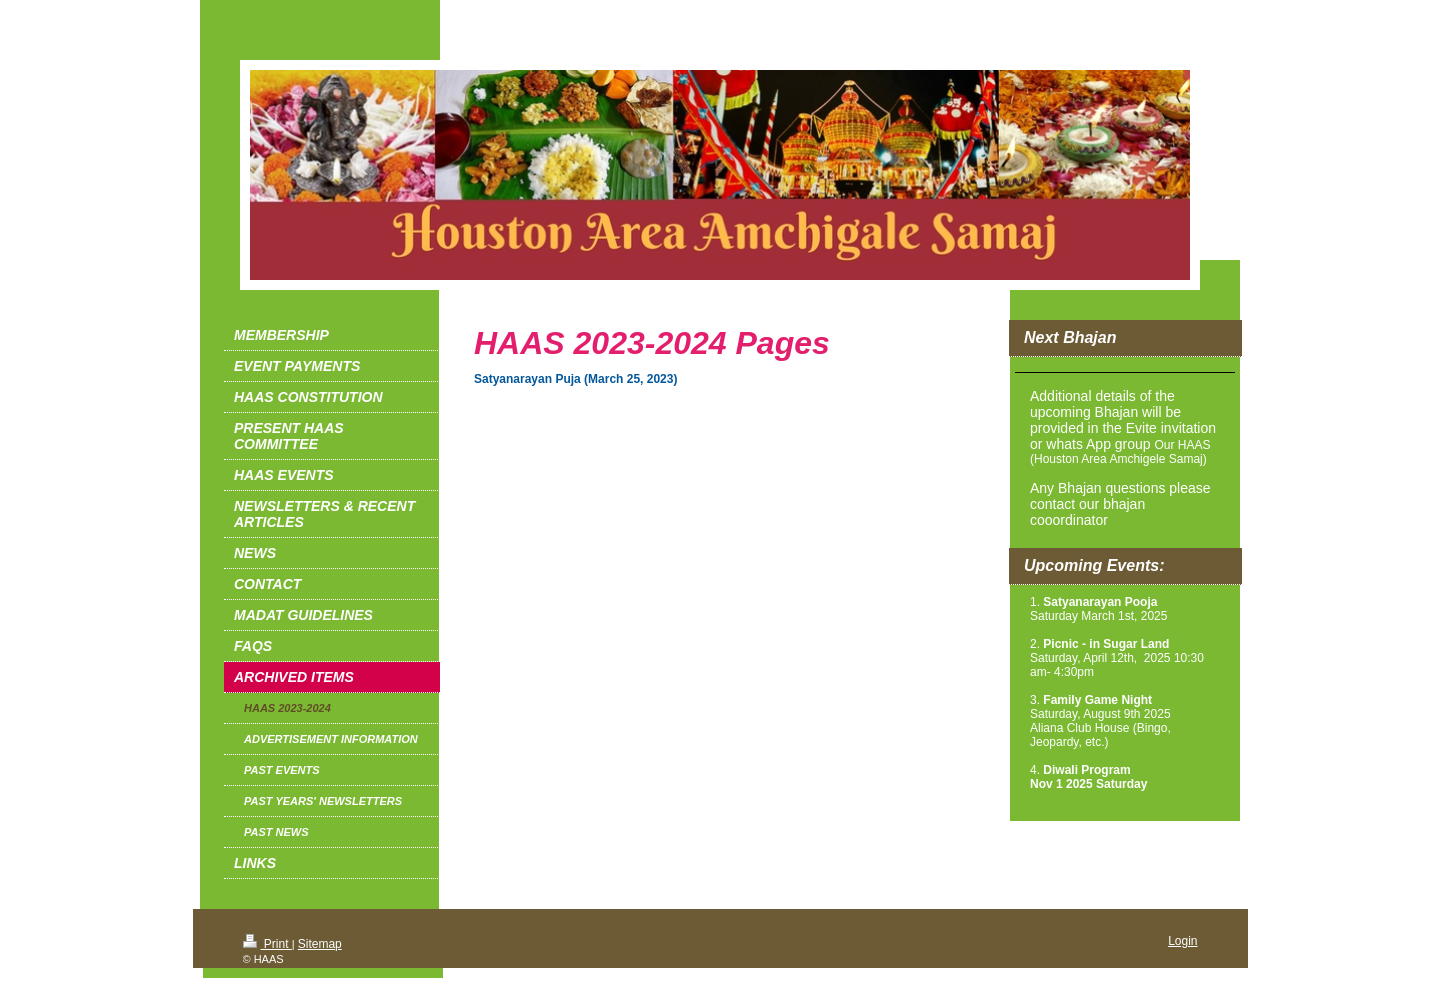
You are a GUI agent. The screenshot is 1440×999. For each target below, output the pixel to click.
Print (267, 944)
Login (1182, 941)
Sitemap (320, 944)
